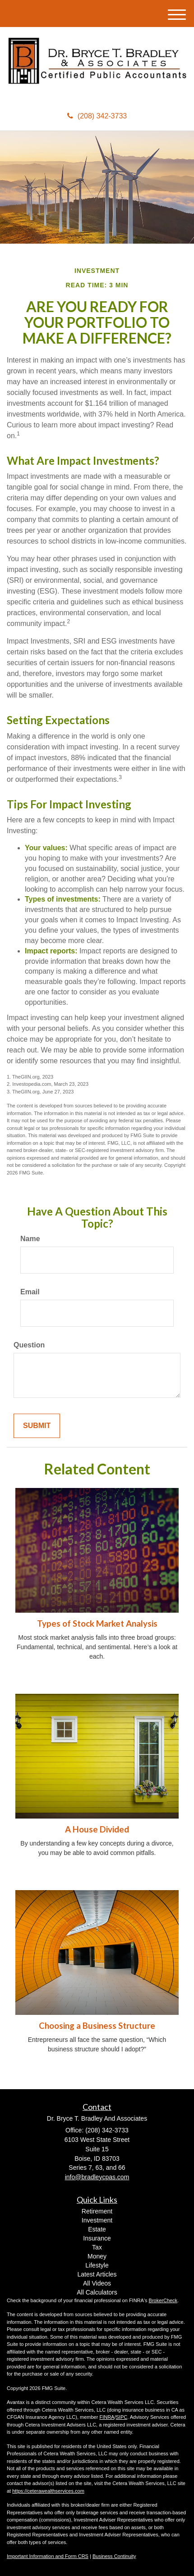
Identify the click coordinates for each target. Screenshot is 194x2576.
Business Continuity (114, 2556)
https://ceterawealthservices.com (48, 2491)
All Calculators (97, 2292)
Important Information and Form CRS (47, 2556)
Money (97, 2256)
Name (30, 1239)
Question (29, 1345)
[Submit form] (37, 1426)
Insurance (97, 2238)
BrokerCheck (163, 2300)
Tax (97, 2247)
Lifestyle (96, 2265)
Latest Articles (96, 2274)
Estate (97, 2229)
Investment (97, 2220)
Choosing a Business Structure (97, 2026)
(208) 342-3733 (97, 116)
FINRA (106, 2417)
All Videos (97, 2283)
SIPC (121, 2417)
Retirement (97, 2211)
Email (30, 1292)
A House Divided (97, 1829)
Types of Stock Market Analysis (97, 1623)
